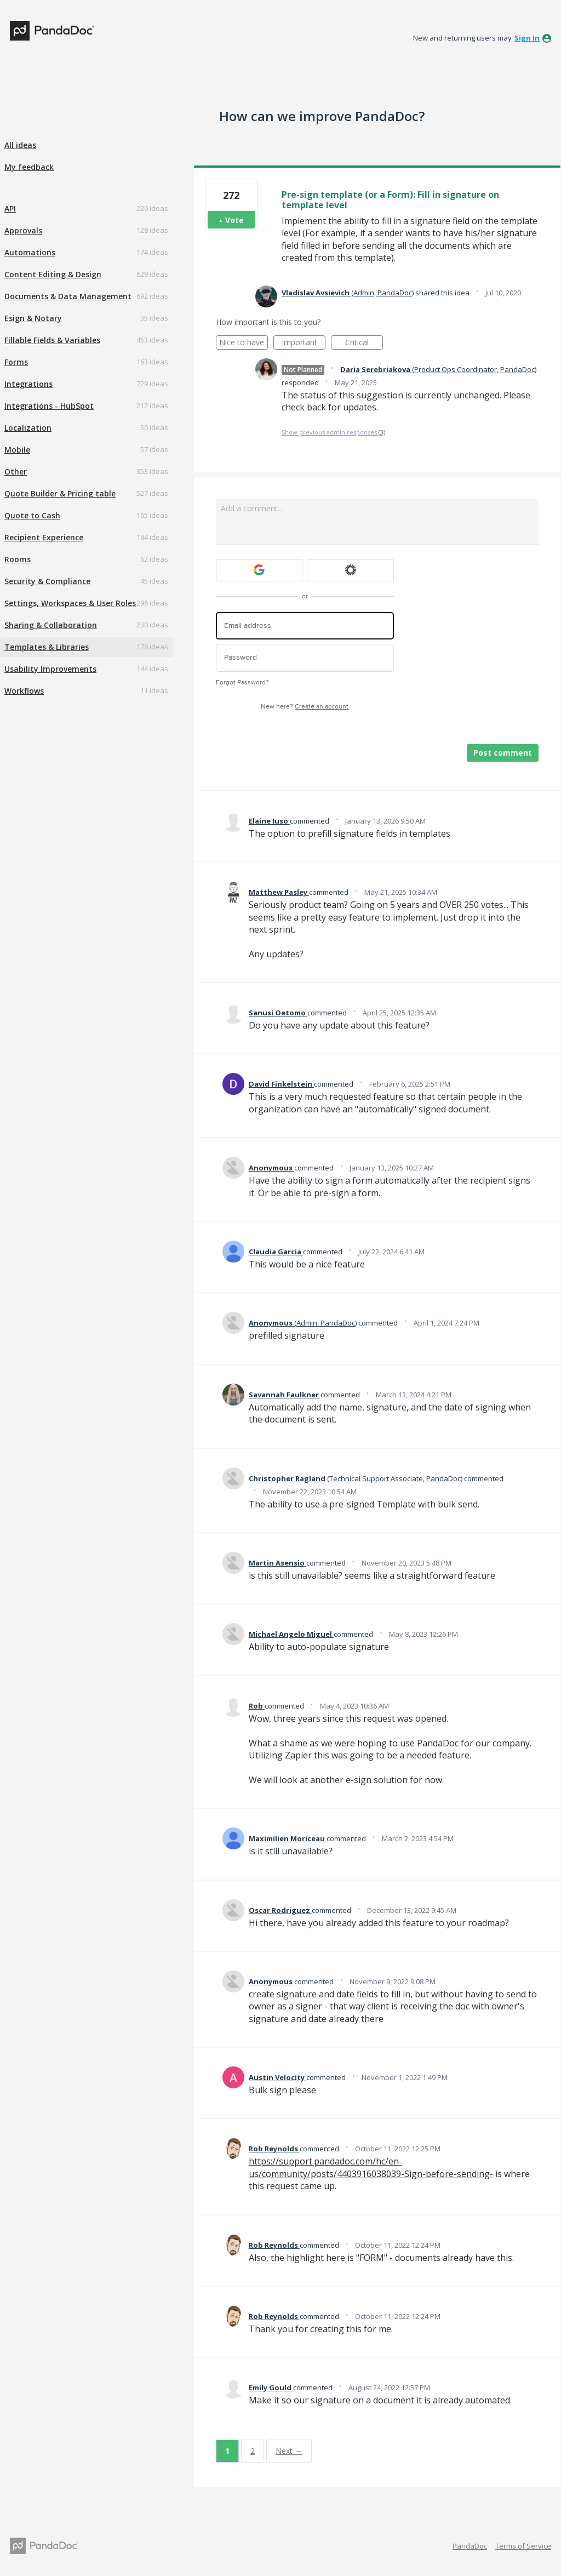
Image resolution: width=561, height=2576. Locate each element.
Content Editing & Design (52, 274)
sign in (527, 38)
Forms (16, 362)
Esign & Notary (33, 318)
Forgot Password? (242, 682)
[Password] (305, 658)
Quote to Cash (32, 515)
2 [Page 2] (252, 2451)
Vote (234, 220)
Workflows (24, 691)
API (10, 208)
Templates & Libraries (46, 647)
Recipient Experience (43, 537)
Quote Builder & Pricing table (60, 493)
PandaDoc (470, 2546)
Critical (364, 343)
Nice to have (243, 343)
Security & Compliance (47, 581)
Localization (27, 427)
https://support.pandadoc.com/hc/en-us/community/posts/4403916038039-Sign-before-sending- (371, 2167)
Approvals (23, 230)
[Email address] (305, 626)
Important (303, 343)
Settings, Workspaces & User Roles (70, 603)
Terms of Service (523, 2546)
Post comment (502, 752)
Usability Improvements (50, 669)
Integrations (28, 384)
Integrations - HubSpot (49, 406)
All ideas (20, 145)
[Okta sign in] (350, 570)
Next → (289, 2451)
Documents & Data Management (67, 296)
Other (15, 471)
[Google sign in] (259, 570)
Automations (29, 252)
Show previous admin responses (333, 432)
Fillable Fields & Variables (52, 340)
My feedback (29, 167)
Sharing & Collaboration (50, 625)
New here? (304, 706)
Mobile (17, 449)
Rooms (17, 559)
